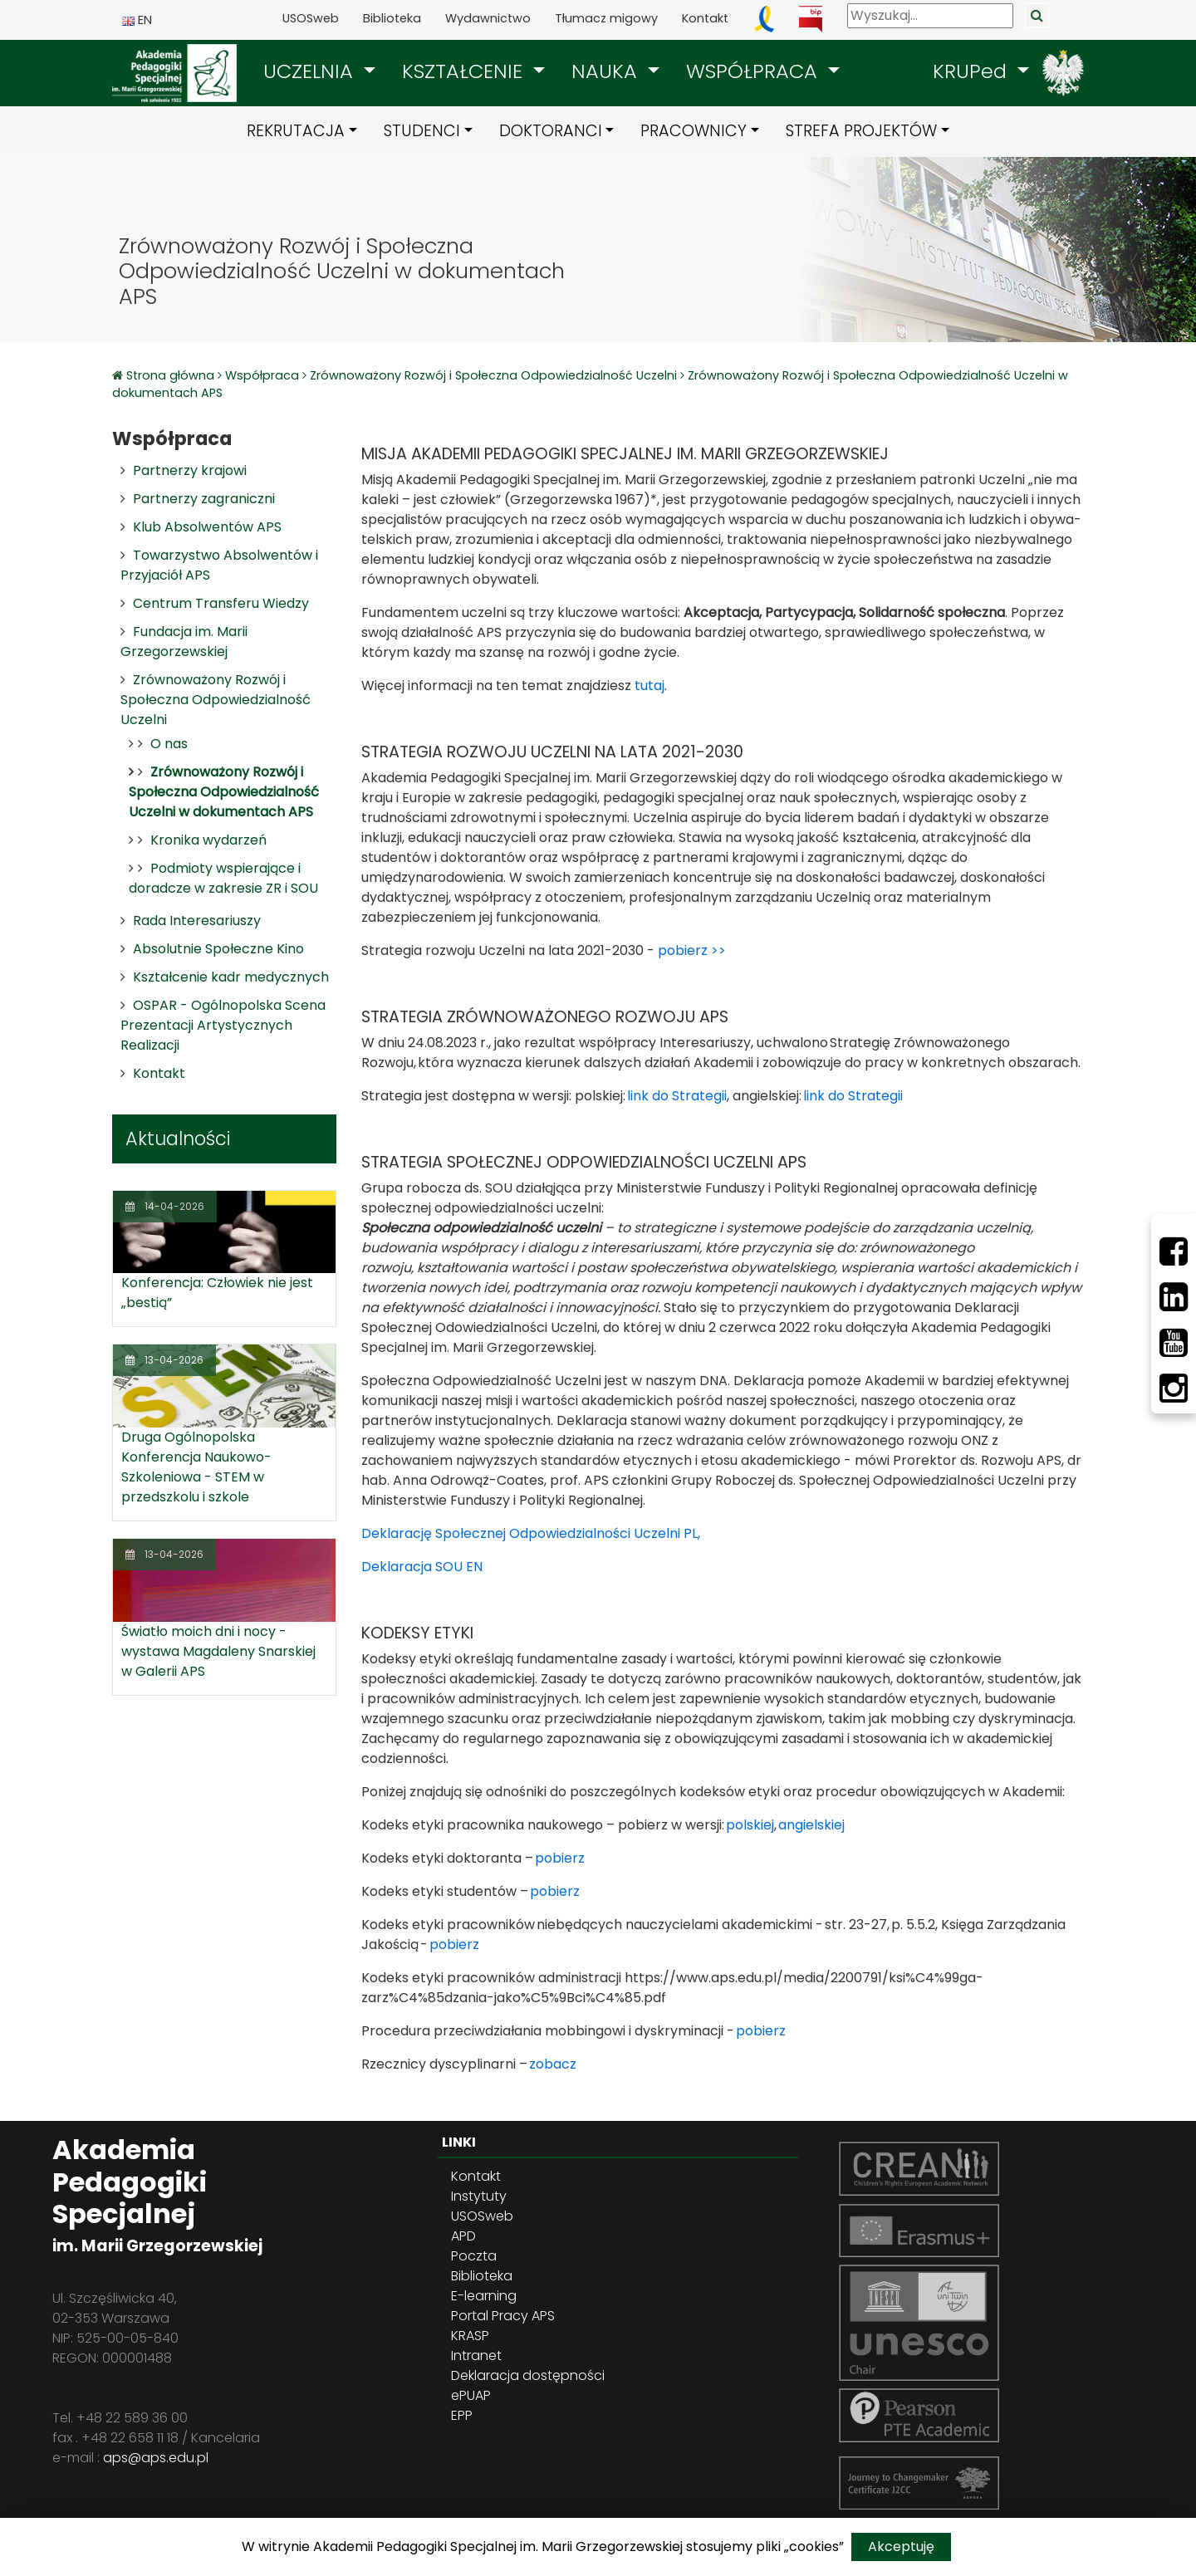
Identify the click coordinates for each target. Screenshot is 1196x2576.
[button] (319, 71)
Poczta (474, 2255)
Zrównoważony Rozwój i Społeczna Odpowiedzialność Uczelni (493, 375)
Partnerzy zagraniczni (204, 498)
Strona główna (172, 375)
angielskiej (811, 1824)
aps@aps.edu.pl (155, 2457)
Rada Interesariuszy (197, 920)
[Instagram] (1173, 1388)
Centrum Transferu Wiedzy (221, 603)
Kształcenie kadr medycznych (231, 977)
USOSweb (310, 18)
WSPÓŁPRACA (754, 71)
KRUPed (972, 71)
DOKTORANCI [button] (550, 131)
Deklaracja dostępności (528, 2375)
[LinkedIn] (1173, 1297)
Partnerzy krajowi (190, 470)
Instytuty (479, 2196)
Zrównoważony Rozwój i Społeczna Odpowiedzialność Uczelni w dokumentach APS (224, 791)
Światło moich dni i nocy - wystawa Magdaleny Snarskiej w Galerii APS (218, 1651)
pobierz (560, 1858)
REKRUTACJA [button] (296, 131)
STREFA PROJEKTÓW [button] (861, 131)
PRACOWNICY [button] (693, 131)
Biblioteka (392, 18)
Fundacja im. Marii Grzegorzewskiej (184, 641)
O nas (169, 743)
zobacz (552, 2064)
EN (137, 20)
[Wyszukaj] (930, 15)
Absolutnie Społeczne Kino (218, 948)
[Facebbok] (1173, 1251)
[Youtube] (1173, 1342)
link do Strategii (677, 1095)
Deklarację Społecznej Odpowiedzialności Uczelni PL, (530, 1533)
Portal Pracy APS (503, 2315)
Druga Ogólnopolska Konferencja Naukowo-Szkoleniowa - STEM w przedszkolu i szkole (196, 1467)
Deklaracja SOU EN (422, 1566)
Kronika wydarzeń (208, 840)
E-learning (484, 2295)
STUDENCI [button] (422, 131)
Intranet (476, 2355)
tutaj (649, 685)
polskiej (750, 1824)
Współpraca (262, 375)
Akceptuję (901, 2546)
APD (463, 2235)
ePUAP (471, 2395)
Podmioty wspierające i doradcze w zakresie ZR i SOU (223, 878)
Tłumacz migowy (606, 18)
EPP (462, 2415)
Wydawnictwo (488, 18)
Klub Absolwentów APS (207, 526)
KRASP (470, 2335)
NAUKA (607, 71)
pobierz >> (692, 950)
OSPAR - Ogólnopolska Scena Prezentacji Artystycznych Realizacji (223, 1025)
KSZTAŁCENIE (465, 71)
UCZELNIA (311, 71)
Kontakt (705, 18)
